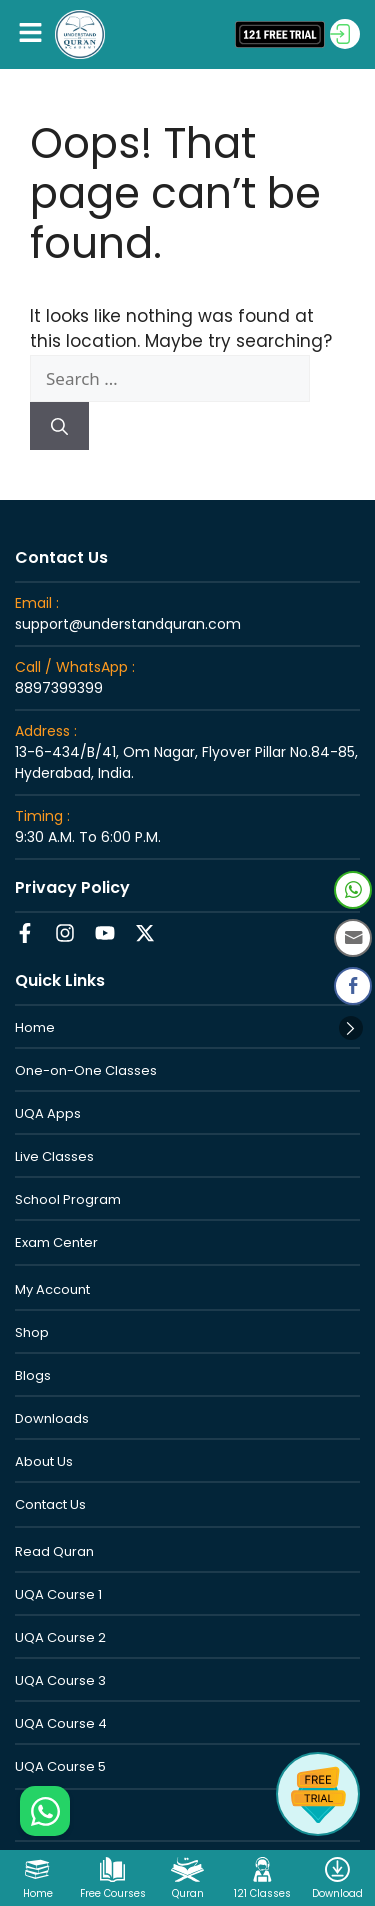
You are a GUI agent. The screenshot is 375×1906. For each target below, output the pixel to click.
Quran (188, 1893)
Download (337, 1893)
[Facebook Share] (353, 986)
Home (38, 1893)
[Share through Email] (353, 938)
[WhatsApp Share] (353, 890)
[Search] (59, 426)
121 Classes (262, 1893)
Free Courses (113, 1893)
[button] (30, 34)
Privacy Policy (72, 887)
